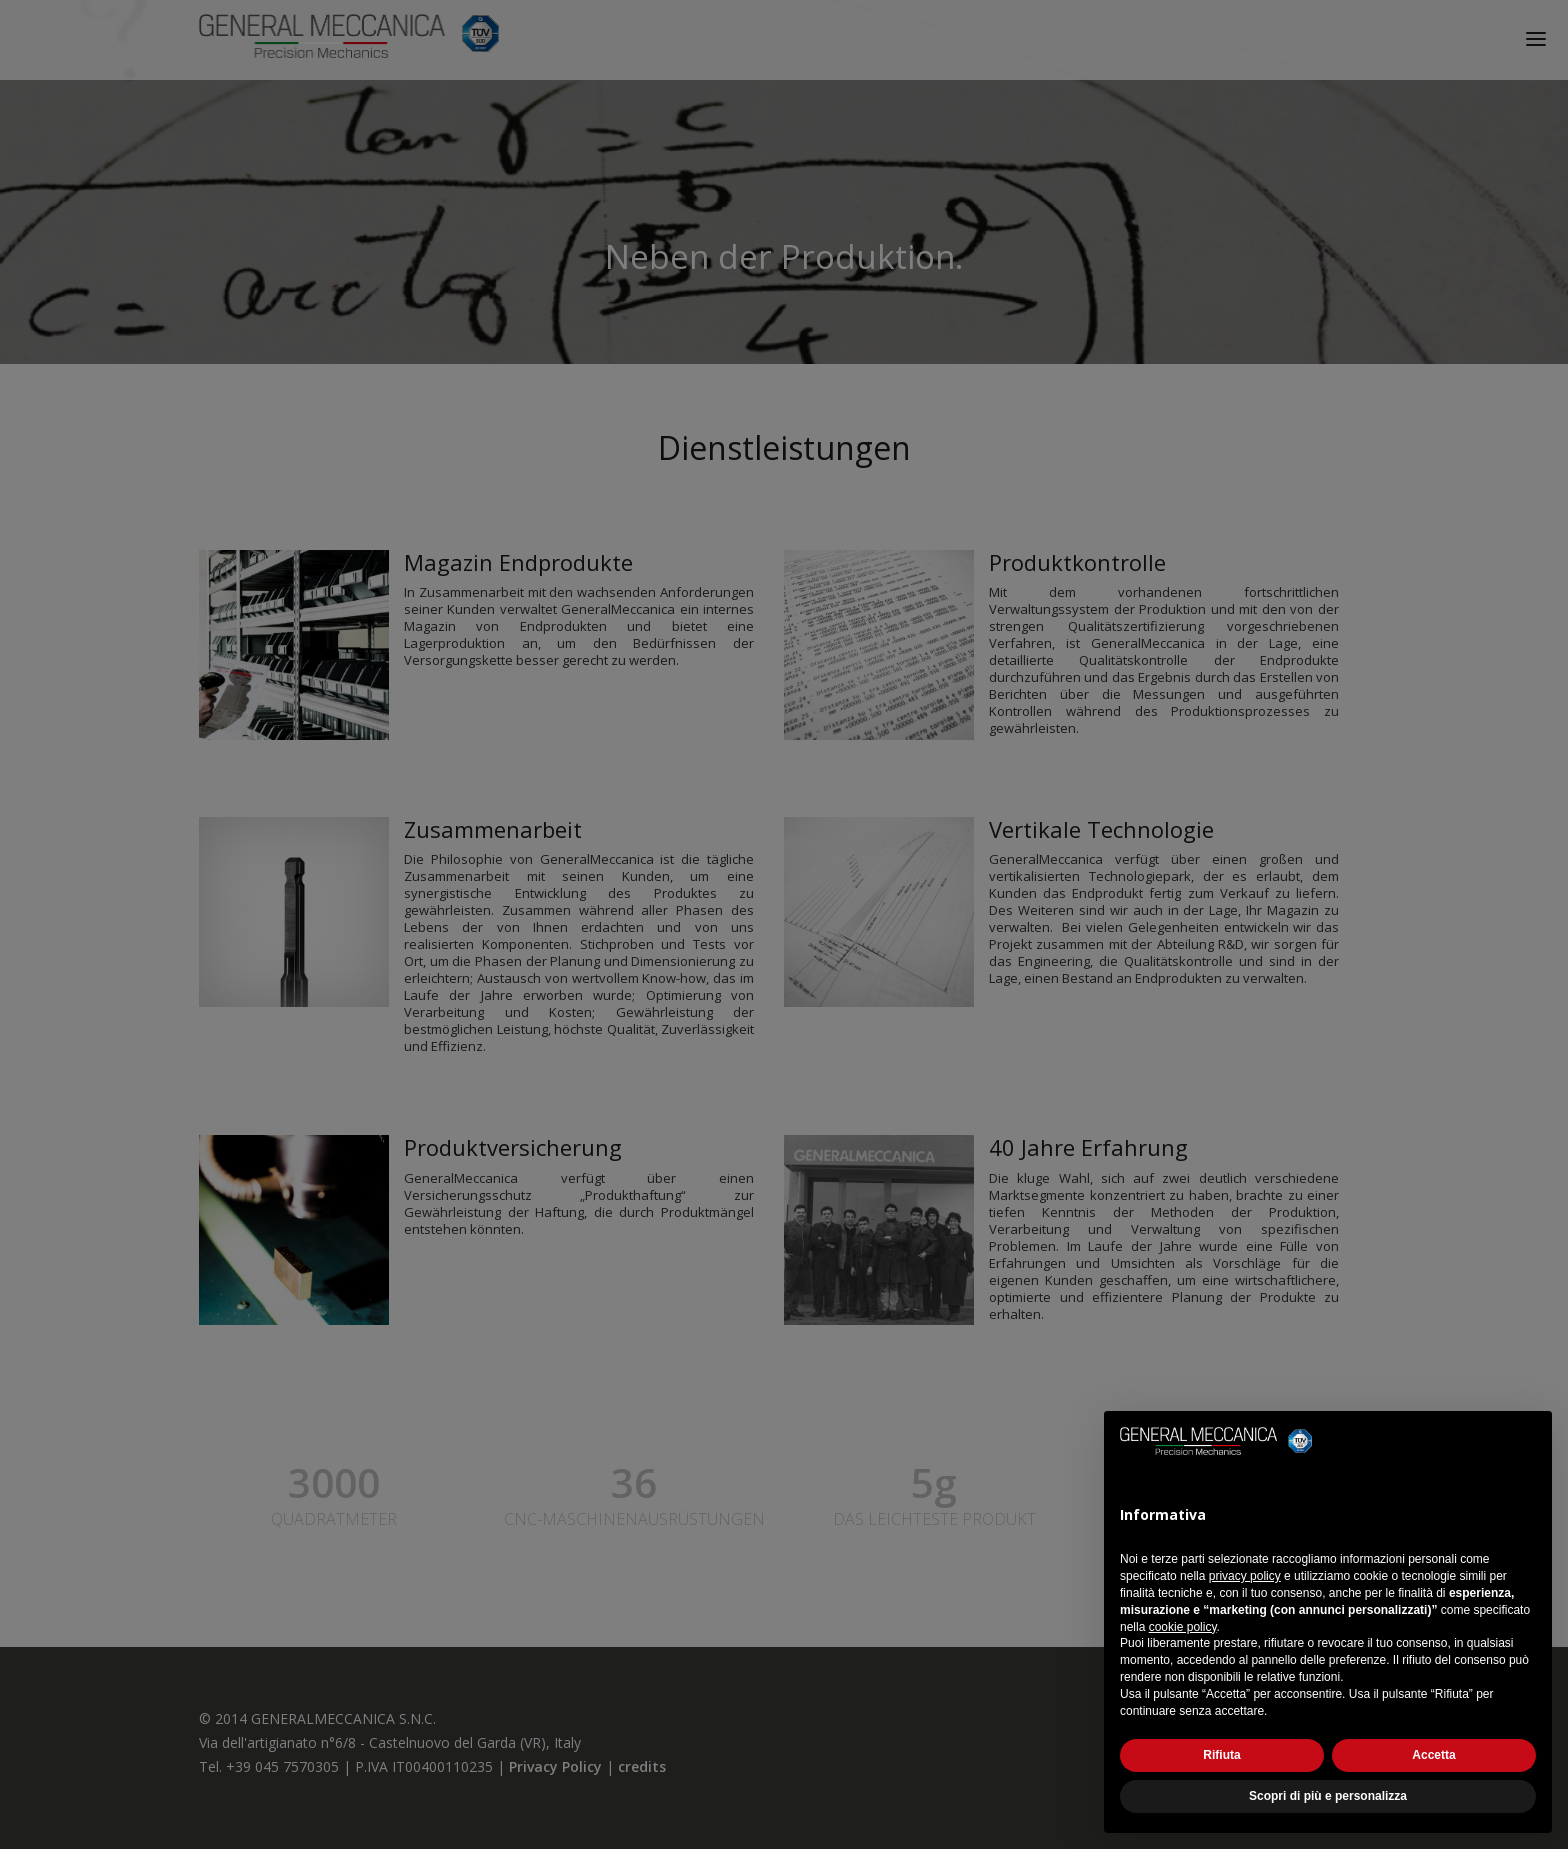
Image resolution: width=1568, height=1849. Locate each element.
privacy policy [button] (1245, 1576)
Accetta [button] (1433, 1755)
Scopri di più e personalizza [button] (1328, 1796)
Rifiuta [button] (1221, 1755)
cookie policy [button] (1183, 1627)
